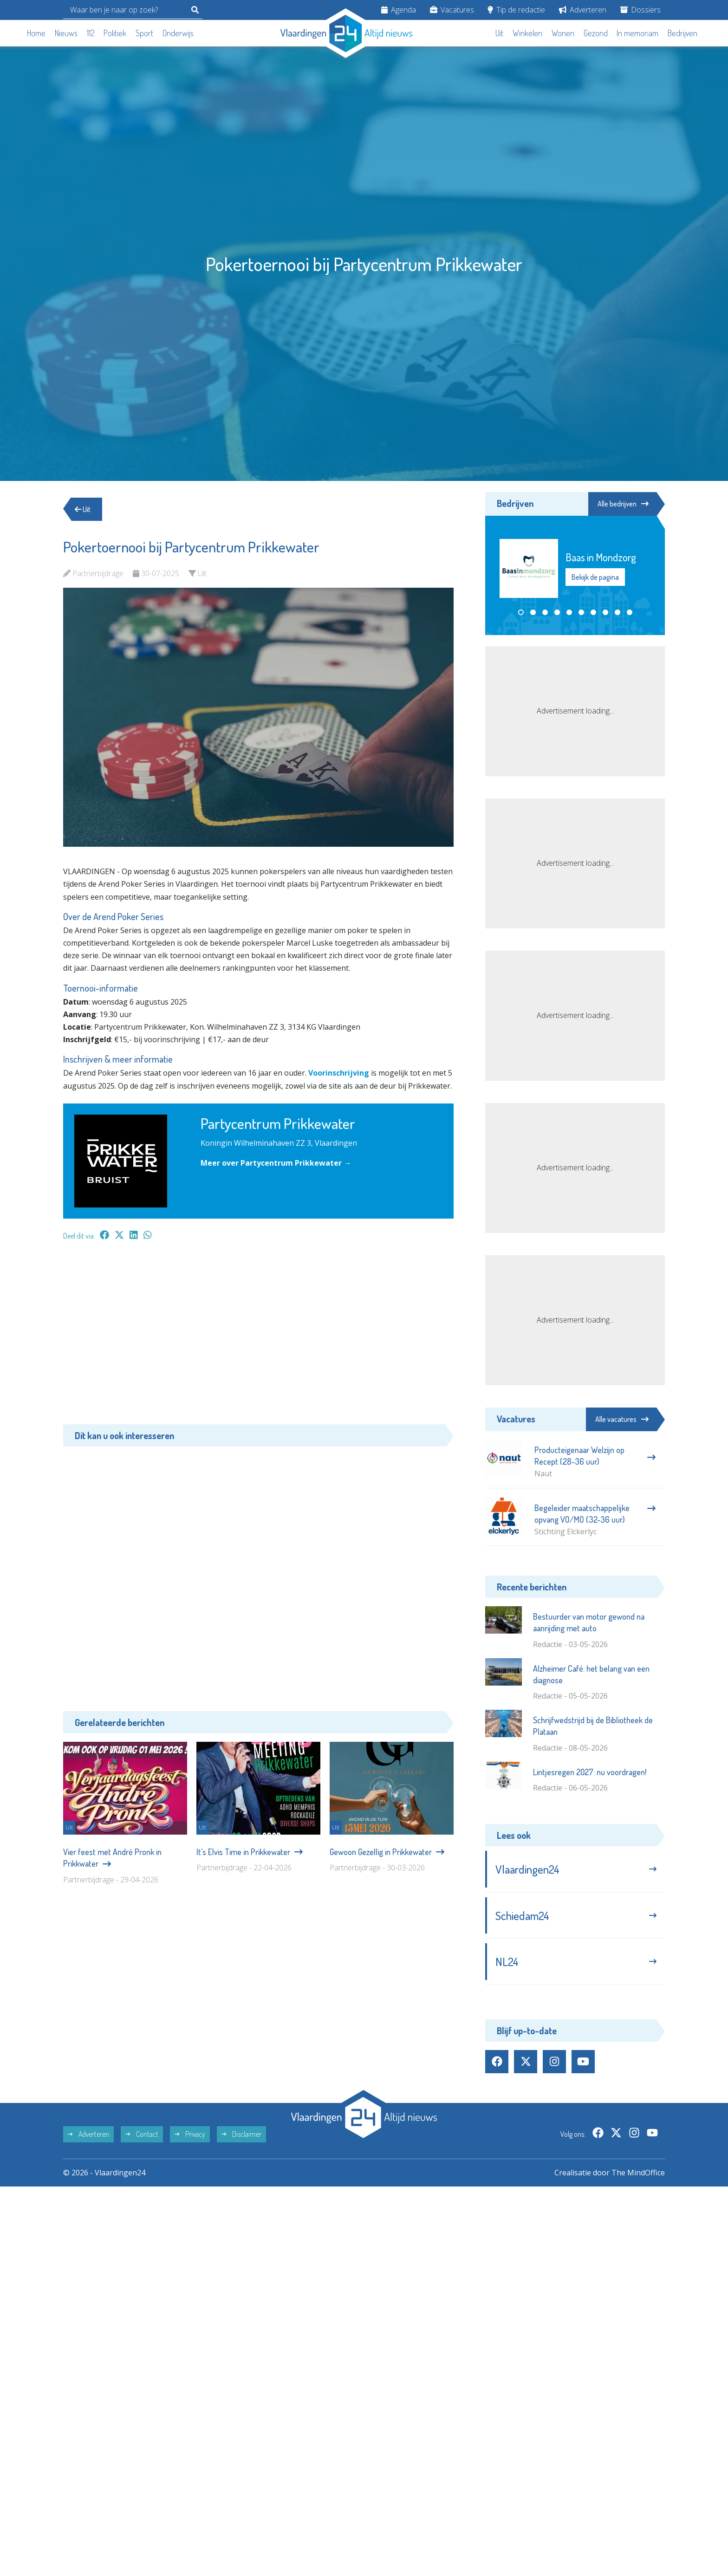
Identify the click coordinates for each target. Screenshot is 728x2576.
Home (36, 33)
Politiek (115, 33)
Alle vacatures (622, 1419)
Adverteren (582, 10)
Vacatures (452, 10)
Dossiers (640, 10)
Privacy (190, 2134)
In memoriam (637, 33)
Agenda (398, 10)
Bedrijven (682, 33)
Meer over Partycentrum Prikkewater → (276, 1163)
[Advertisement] (258, 1337)
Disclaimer (241, 2134)
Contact (141, 2134)
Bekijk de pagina (595, 577)
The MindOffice (638, 2172)
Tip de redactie (516, 10)
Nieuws (66, 33)
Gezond (596, 33)
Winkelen (527, 33)
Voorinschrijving (338, 1073)
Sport (144, 33)
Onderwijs (178, 33)
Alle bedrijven (623, 503)
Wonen (563, 33)
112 (91, 33)
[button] (521, 612)
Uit (499, 33)
